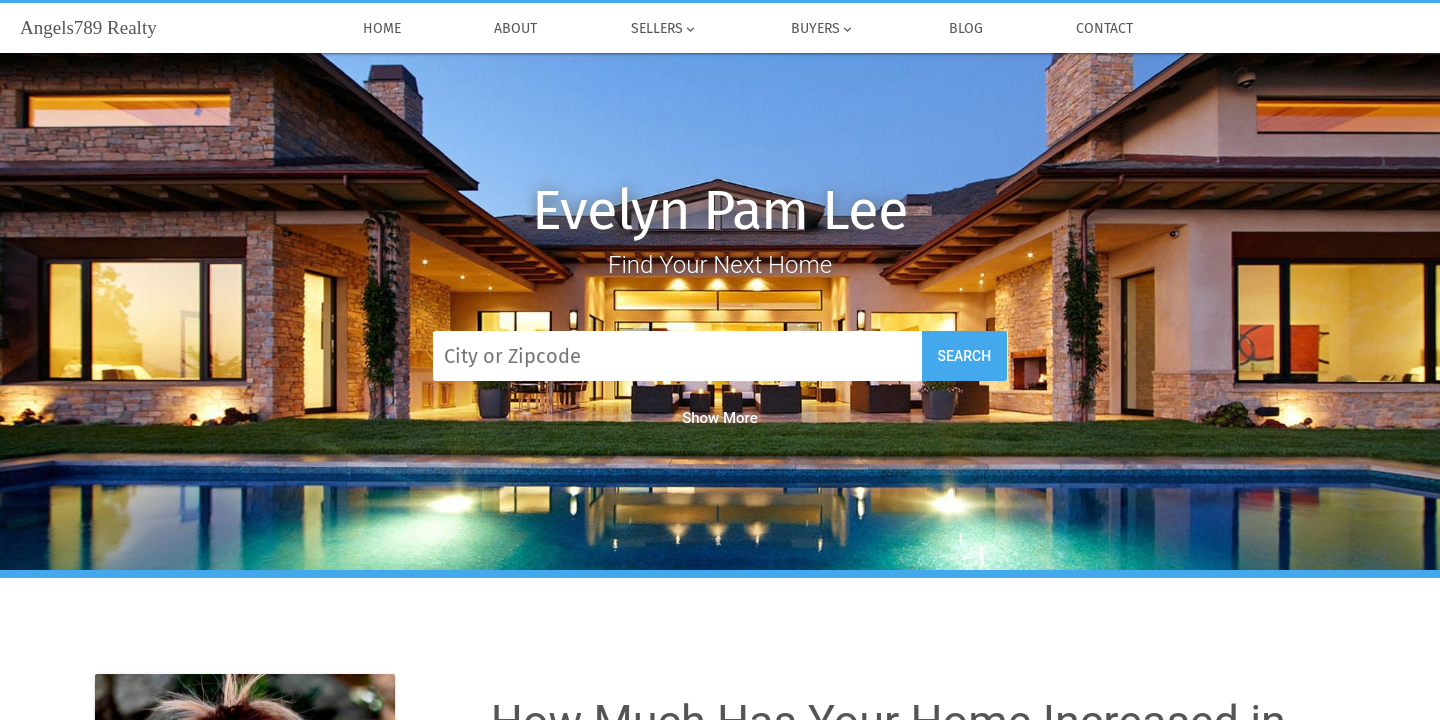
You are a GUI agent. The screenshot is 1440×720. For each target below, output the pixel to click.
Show (720, 418)
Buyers (824, 29)
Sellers (664, 29)
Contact (1105, 29)
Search (965, 356)
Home (382, 29)
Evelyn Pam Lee (719, 210)
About (516, 29)
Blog (966, 29)
